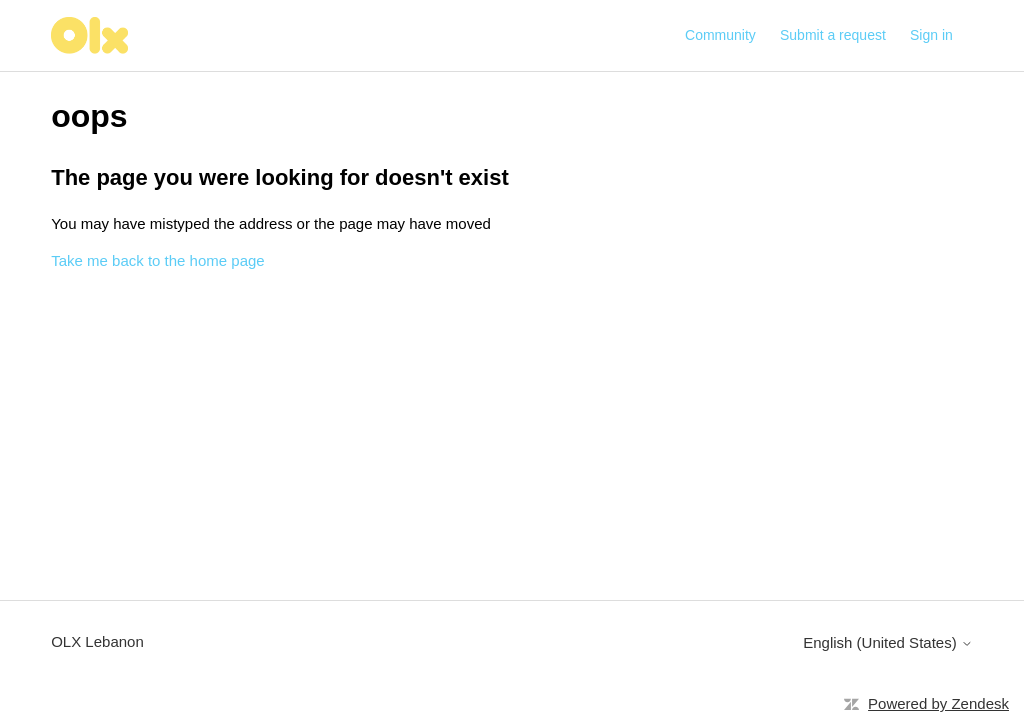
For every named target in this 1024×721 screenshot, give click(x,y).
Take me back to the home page (157, 260)
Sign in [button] (931, 35)
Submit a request (833, 35)
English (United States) (888, 642)
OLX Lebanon (97, 641)
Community (720, 35)
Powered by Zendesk (938, 703)
